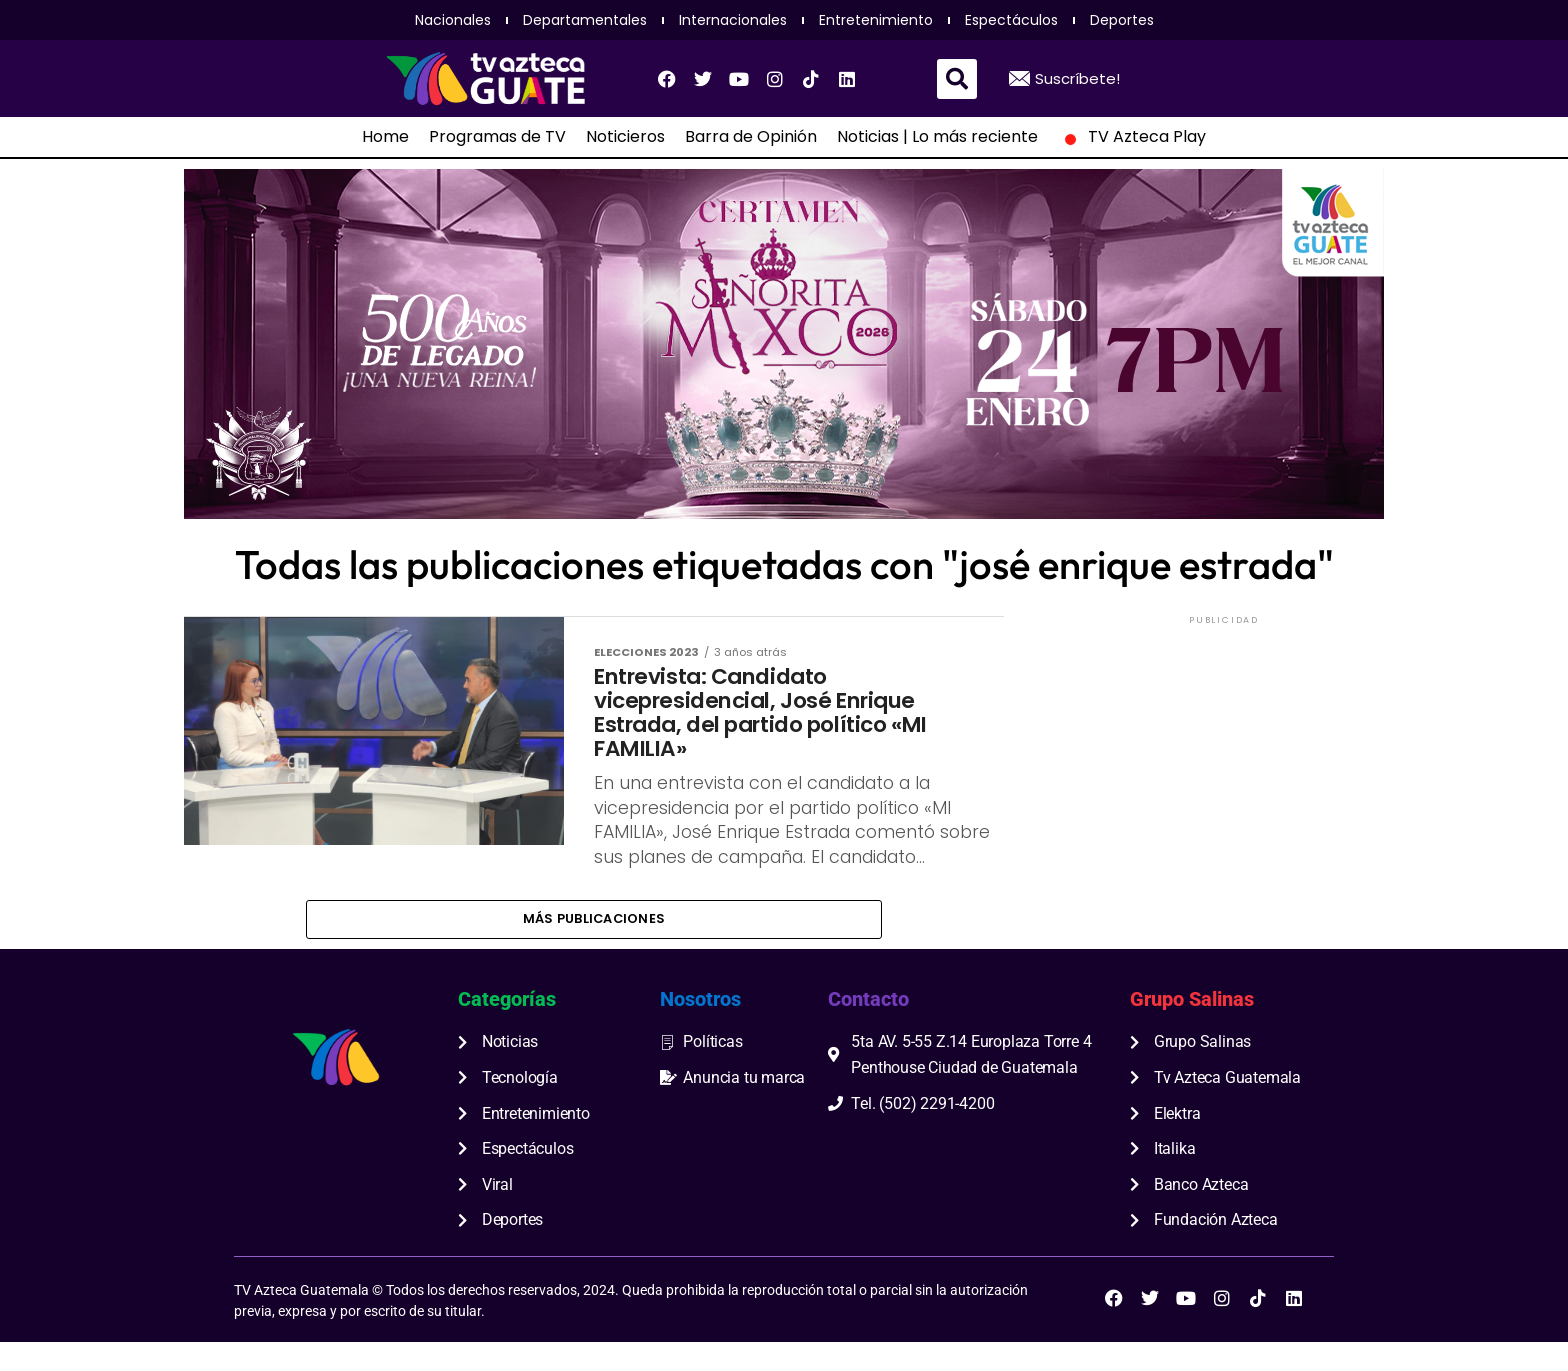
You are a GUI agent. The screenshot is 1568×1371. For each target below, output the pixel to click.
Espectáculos (1011, 20)
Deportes (1122, 20)
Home (385, 137)
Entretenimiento (876, 20)
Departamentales (585, 20)
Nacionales (453, 20)
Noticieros (625, 137)
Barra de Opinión (751, 137)
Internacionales (733, 20)
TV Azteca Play (1132, 137)
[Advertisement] (1224, 754)
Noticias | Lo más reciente (937, 137)
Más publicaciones (594, 945)
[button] (957, 79)
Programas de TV (497, 137)
